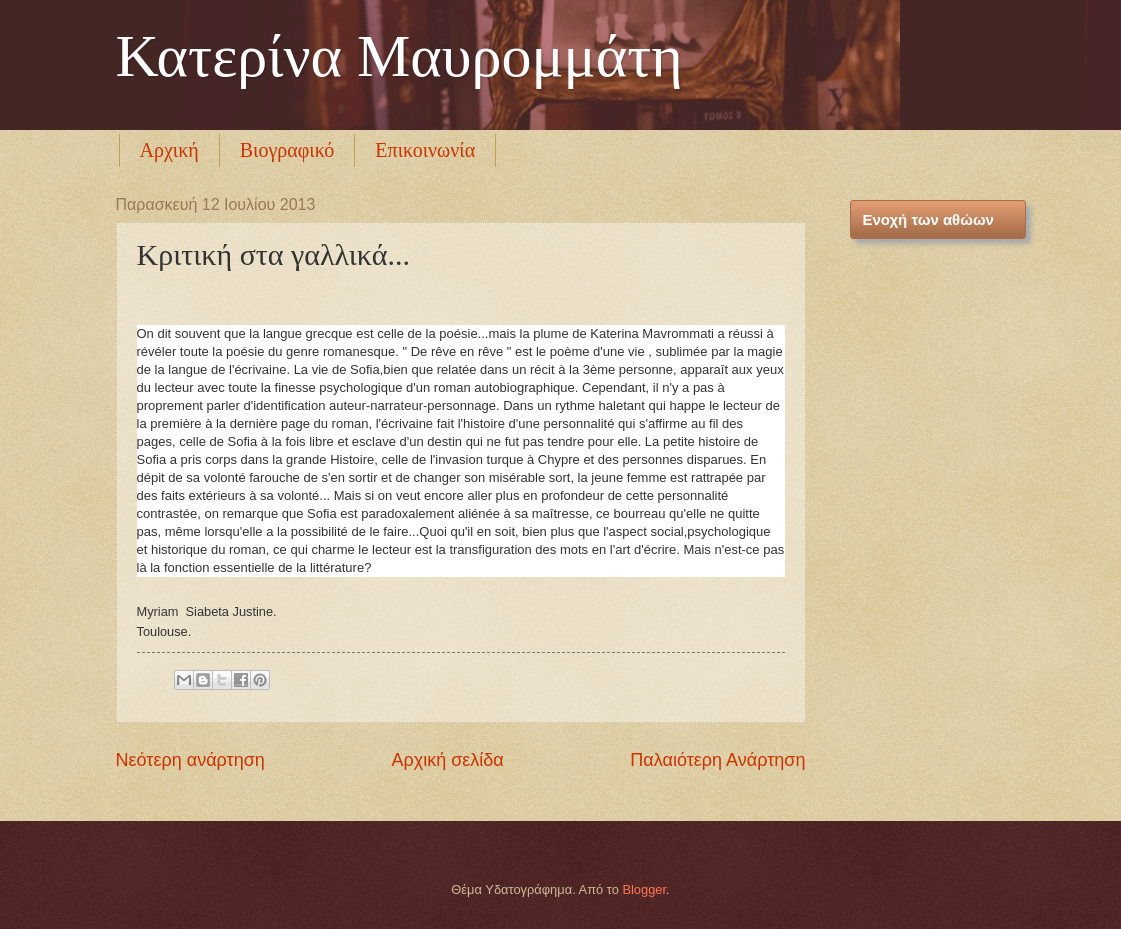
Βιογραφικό (287, 150)
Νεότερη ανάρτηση (190, 760)
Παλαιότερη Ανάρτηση (717, 760)
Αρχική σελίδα (447, 760)
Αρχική (169, 150)
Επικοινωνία (425, 150)
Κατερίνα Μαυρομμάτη (399, 56)
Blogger (644, 889)
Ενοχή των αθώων (928, 219)
